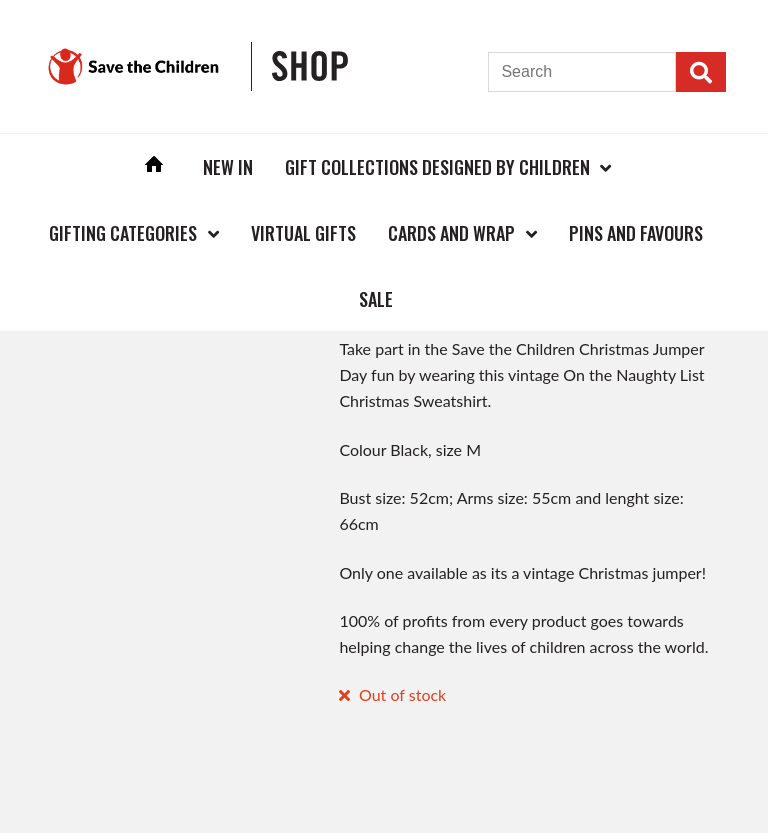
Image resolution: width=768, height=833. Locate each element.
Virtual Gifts (303, 233)
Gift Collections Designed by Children (437, 167)
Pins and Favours (636, 233)
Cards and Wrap (451, 233)
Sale (376, 299)
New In (228, 167)
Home (154, 166)
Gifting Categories (123, 233)
